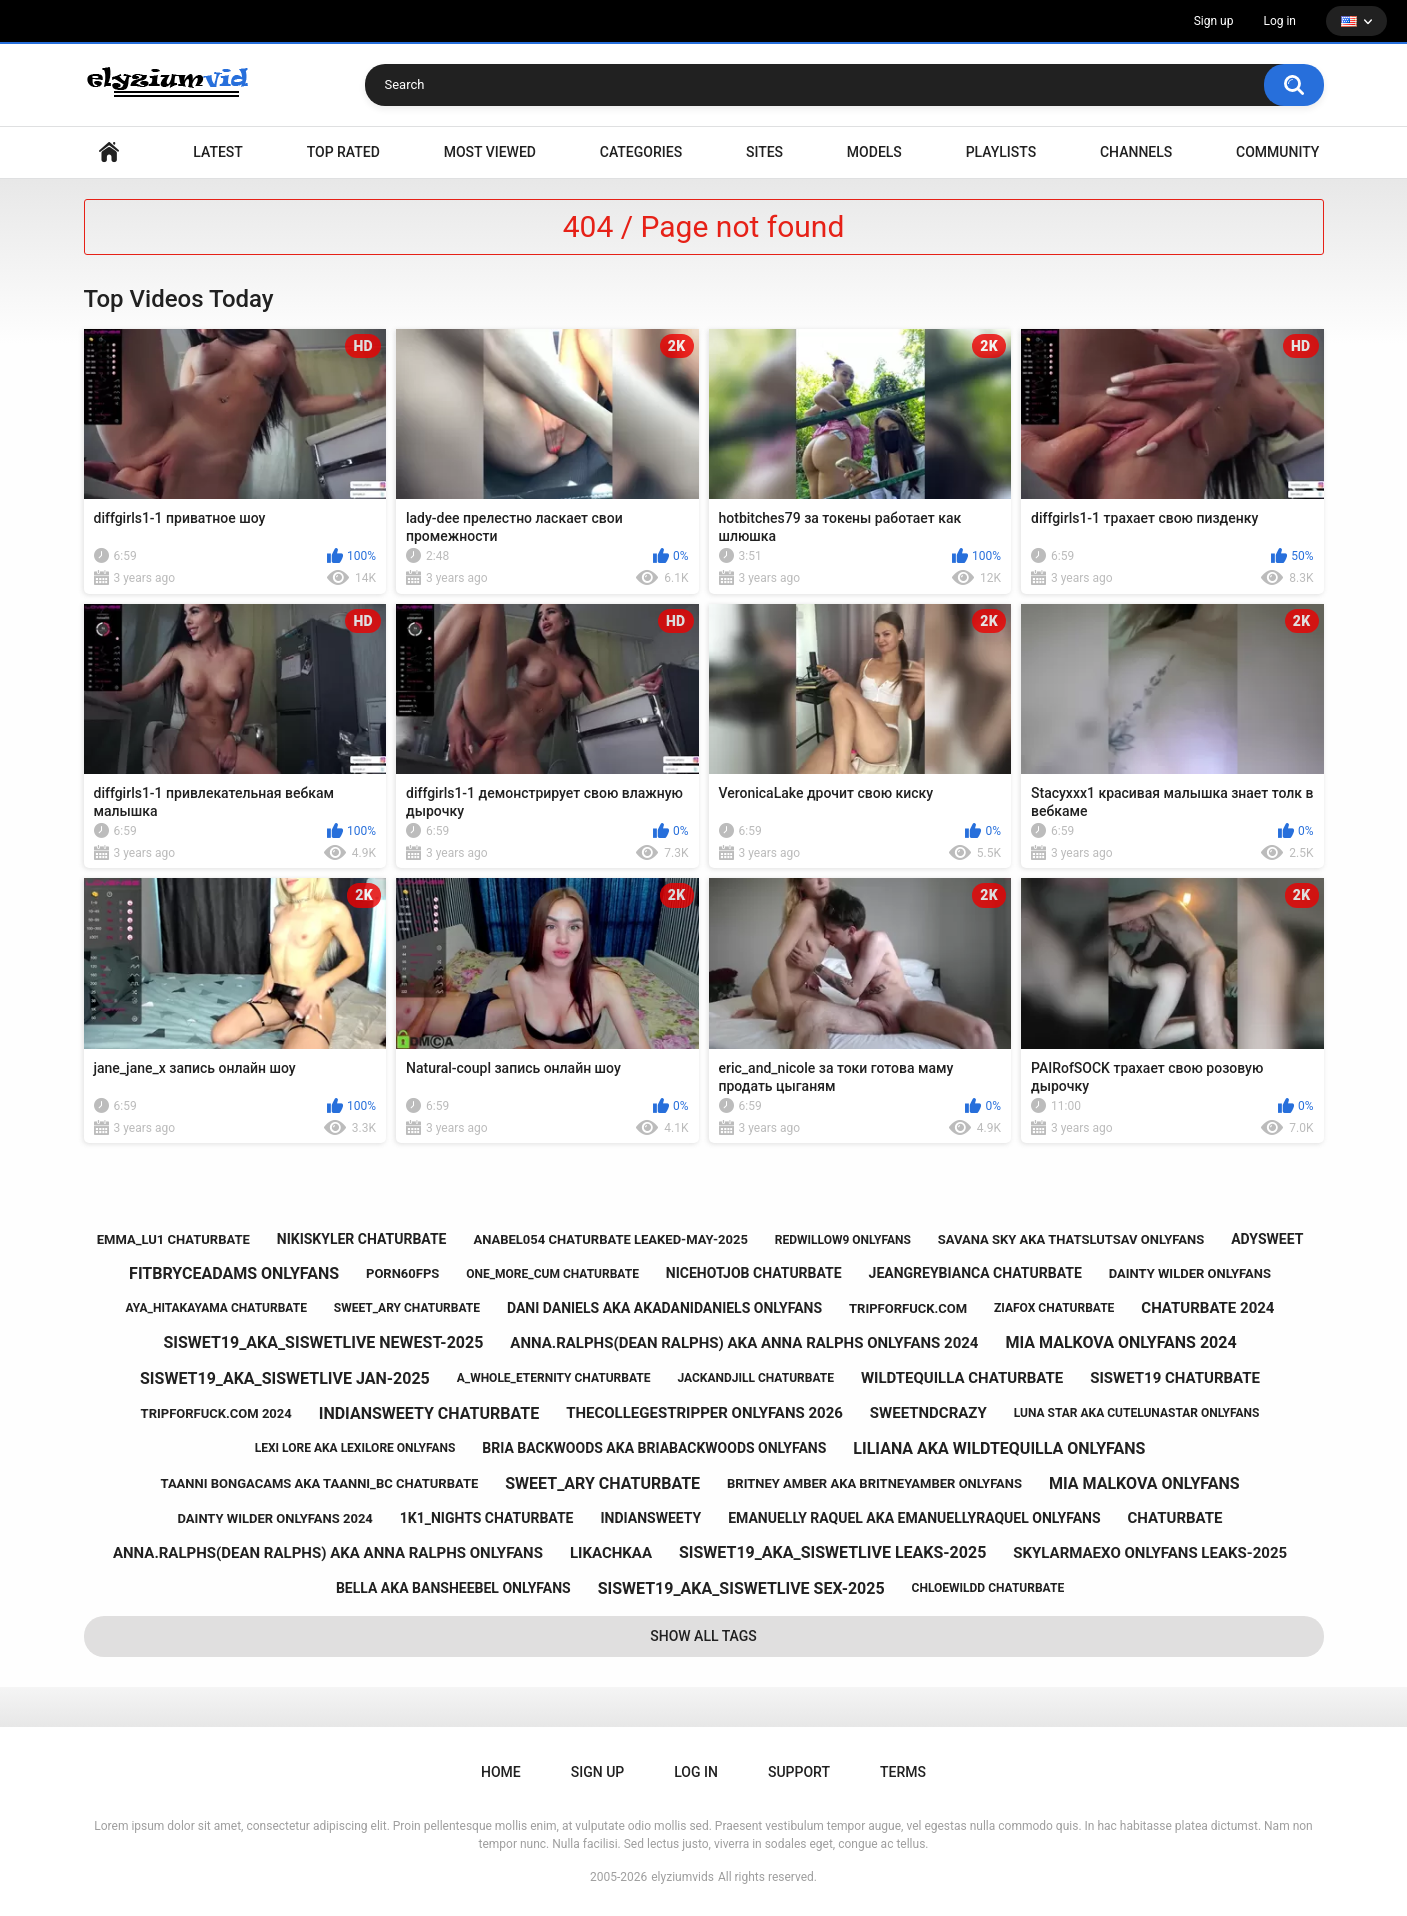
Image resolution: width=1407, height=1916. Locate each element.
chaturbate (1175, 1518)
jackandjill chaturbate (755, 1378)
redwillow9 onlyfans (843, 1240)
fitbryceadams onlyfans (234, 1273)
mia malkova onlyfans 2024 (1120, 1342)
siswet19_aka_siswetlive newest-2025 (323, 1342)
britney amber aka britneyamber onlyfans (874, 1483)
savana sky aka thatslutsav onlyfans (1071, 1239)
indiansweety (650, 1518)
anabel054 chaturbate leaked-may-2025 (610, 1239)
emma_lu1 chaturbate (173, 1239)
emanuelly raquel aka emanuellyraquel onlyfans (914, 1518)
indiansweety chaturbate (429, 1413)
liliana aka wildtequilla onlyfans (999, 1448)
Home (109, 152)
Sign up (1214, 21)
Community (1277, 152)
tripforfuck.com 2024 (216, 1413)
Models (874, 152)
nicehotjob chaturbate (754, 1273)
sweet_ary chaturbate (407, 1308)
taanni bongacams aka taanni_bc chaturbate (320, 1483)
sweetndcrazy (928, 1413)
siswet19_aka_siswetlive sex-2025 (741, 1588)
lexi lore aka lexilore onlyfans (355, 1448)
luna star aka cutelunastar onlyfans (1137, 1413)
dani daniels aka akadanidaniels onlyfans (664, 1308)
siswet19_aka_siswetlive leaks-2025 (832, 1552)
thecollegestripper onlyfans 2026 (704, 1413)
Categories (641, 152)
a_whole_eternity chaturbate (554, 1378)
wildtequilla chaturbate (962, 1378)
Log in (1279, 21)
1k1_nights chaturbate (487, 1518)
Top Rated (343, 152)
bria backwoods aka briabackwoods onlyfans (654, 1448)
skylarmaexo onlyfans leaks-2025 (1150, 1553)
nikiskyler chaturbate (362, 1239)
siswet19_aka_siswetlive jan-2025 (285, 1378)
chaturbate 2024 (1207, 1308)
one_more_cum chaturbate (552, 1274)
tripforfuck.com (908, 1308)
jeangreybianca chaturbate (975, 1273)
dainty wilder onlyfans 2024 (275, 1518)
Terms (903, 1772)
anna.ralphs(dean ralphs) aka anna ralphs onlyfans (328, 1553)
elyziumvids (682, 1877)
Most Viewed (490, 152)
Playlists (1001, 152)
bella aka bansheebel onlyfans (453, 1588)
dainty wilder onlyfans (1190, 1273)
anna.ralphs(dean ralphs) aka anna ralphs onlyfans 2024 (744, 1343)
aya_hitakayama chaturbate (216, 1308)
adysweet (1267, 1239)
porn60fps (402, 1273)
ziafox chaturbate (1054, 1308)
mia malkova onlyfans (1144, 1483)
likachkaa (611, 1553)
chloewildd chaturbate (988, 1588)
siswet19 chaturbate (1175, 1378)
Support (799, 1772)
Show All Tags (703, 1636)
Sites (764, 152)
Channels (1136, 152)
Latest (218, 152)
